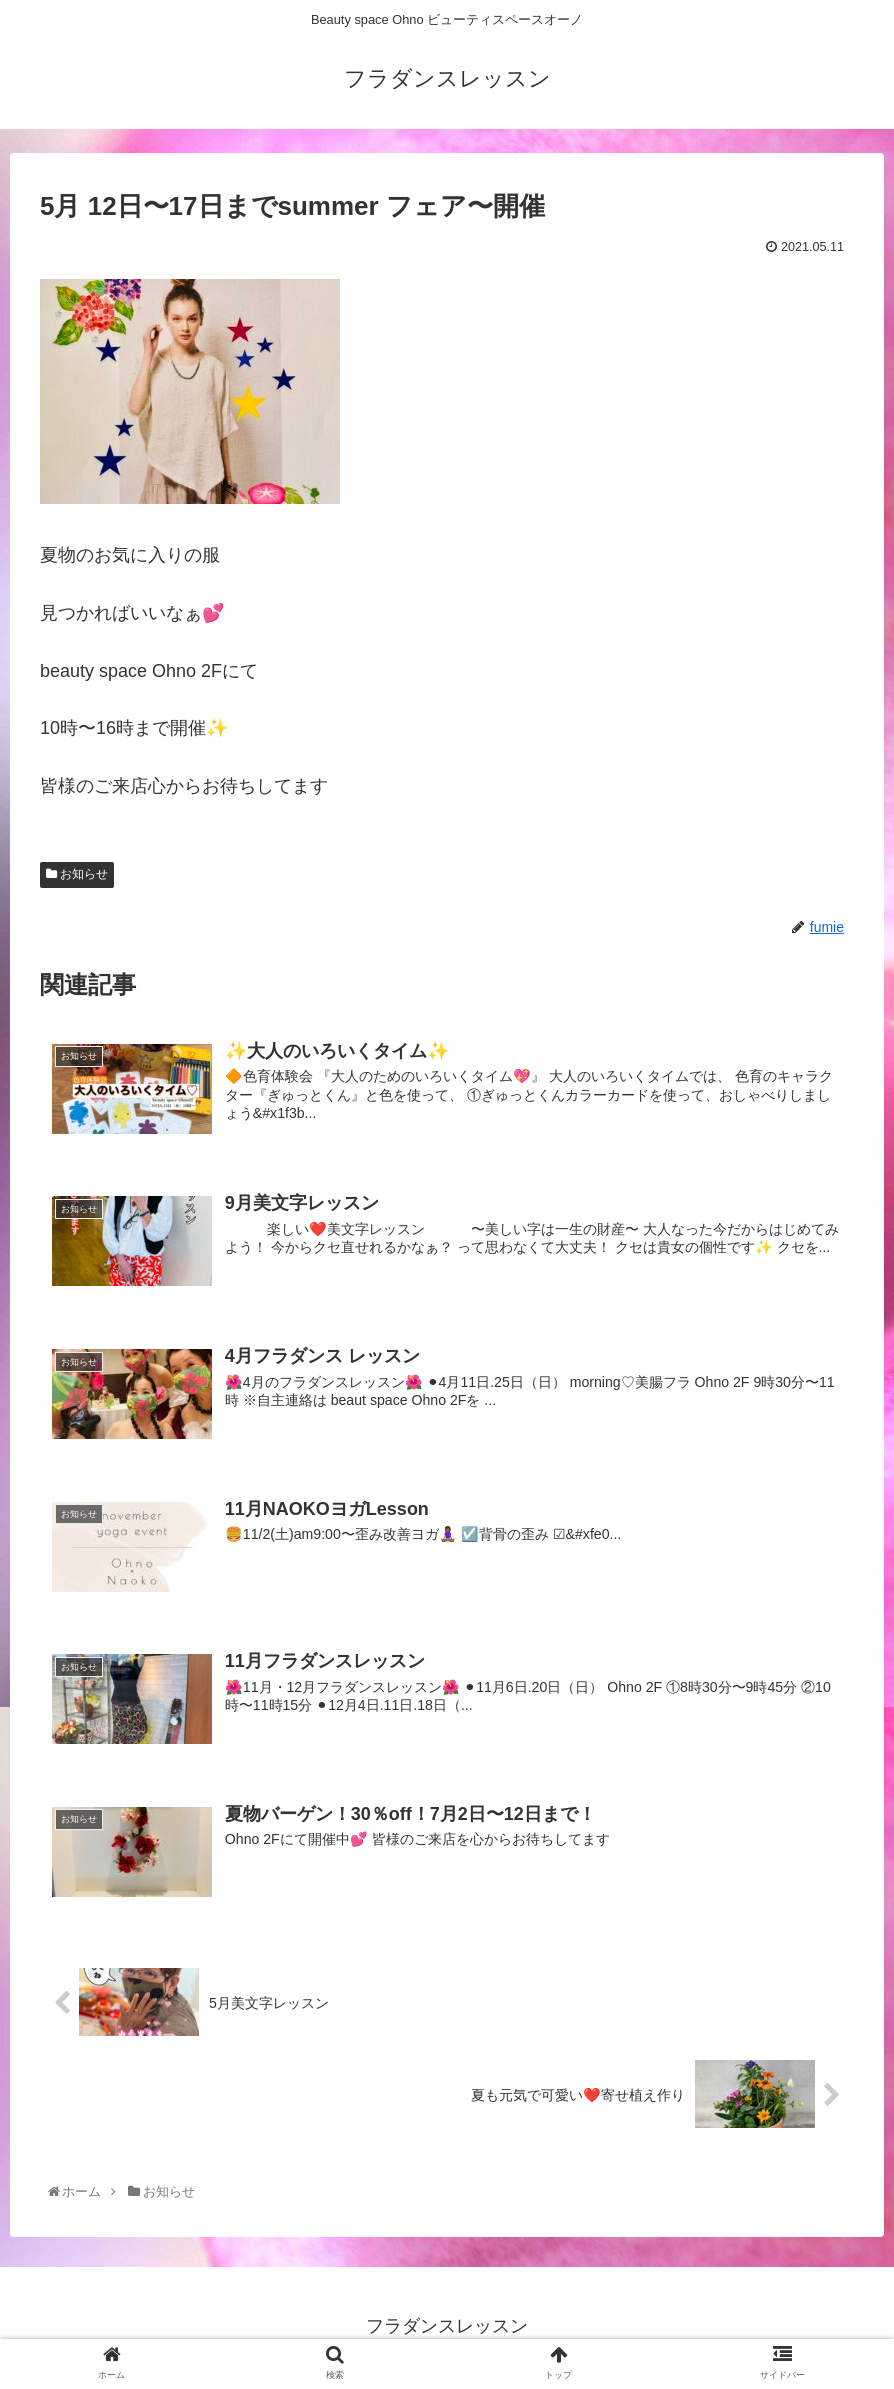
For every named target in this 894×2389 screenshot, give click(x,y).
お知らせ (77, 888)
